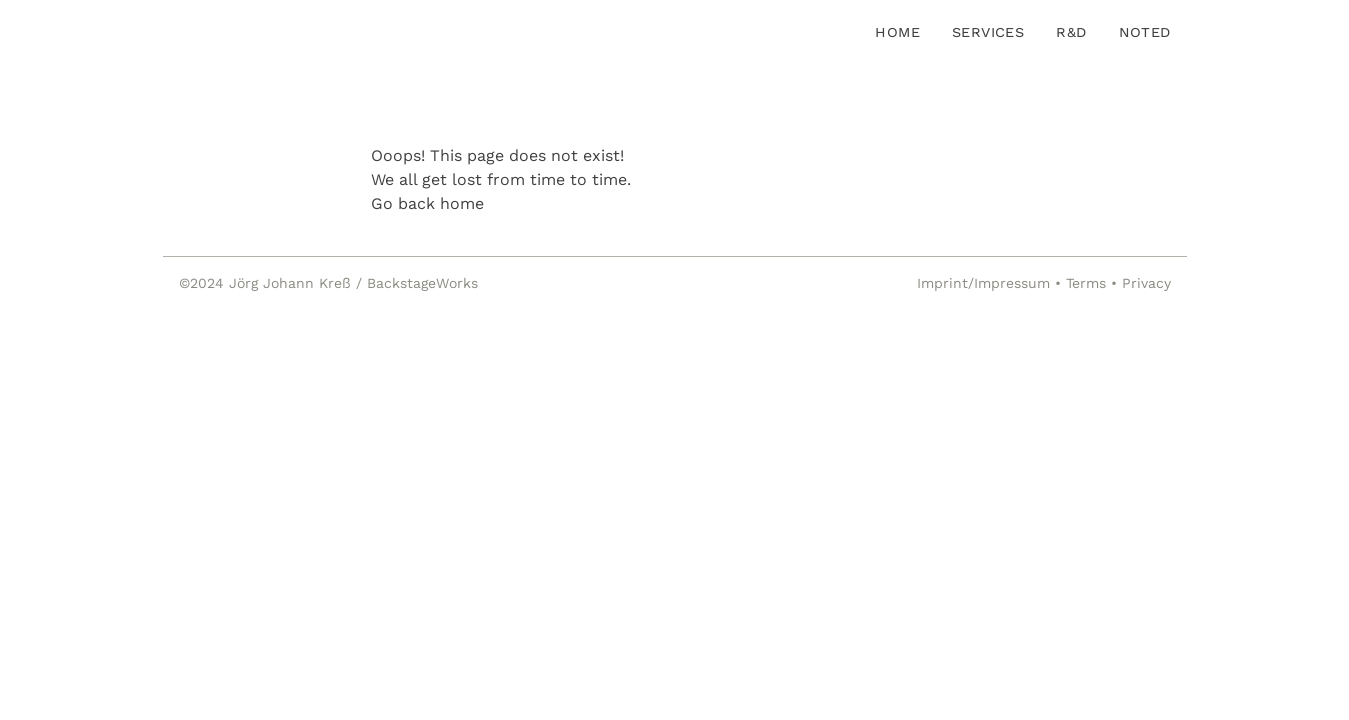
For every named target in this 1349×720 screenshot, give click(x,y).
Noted (1145, 31)
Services (988, 31)
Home (897, 31)
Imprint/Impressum (983, 283)
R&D (1071, 31)
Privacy (1146, 283)
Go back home (427, 203)
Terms (1086, 283)
